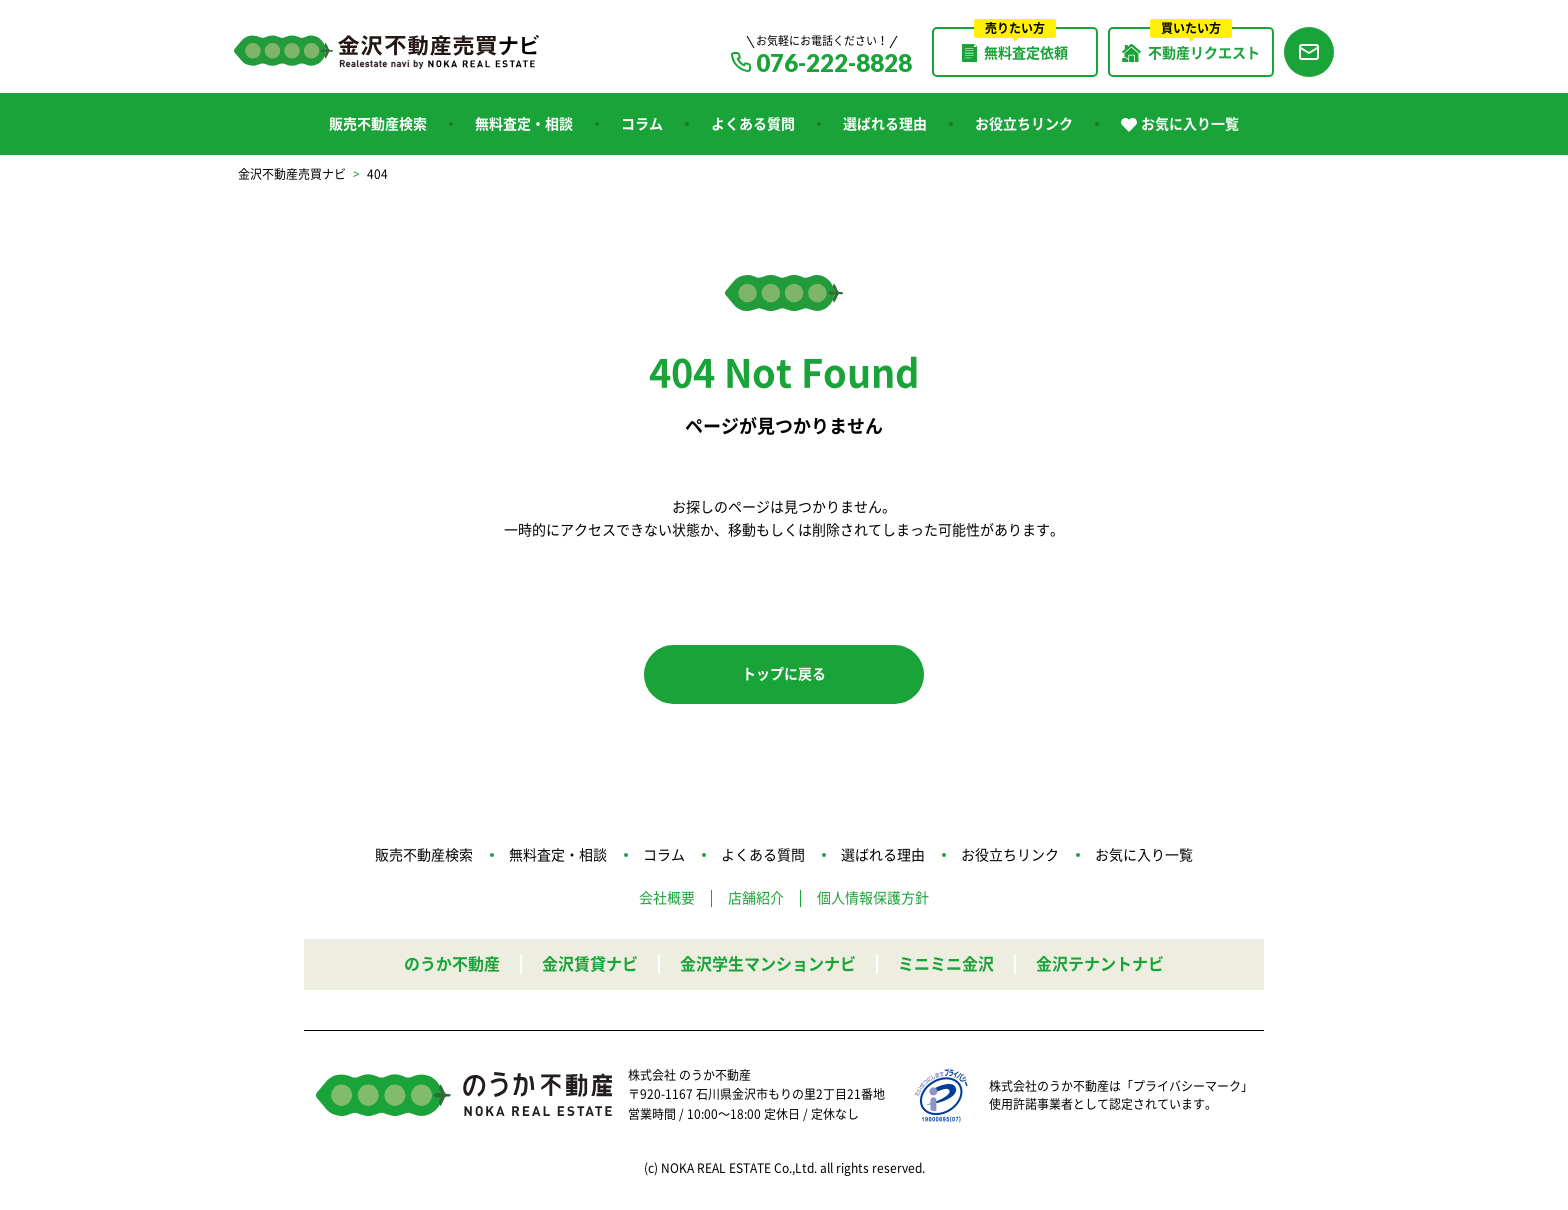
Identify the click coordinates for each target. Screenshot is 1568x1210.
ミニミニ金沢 (946, 964)
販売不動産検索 (378, 124)
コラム (642, 124)
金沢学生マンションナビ (768, 964)
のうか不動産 (452, 964)
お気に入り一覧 (1180, 124)
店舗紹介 (756, 898)
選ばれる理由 (885, 124)
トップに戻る (784, 674)
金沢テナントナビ (1100, 964)
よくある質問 (753, 124)
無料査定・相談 (524, 124)
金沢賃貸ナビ (590, 964)
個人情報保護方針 (873, 898)
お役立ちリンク (1024, 124)
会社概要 (667, 898)
